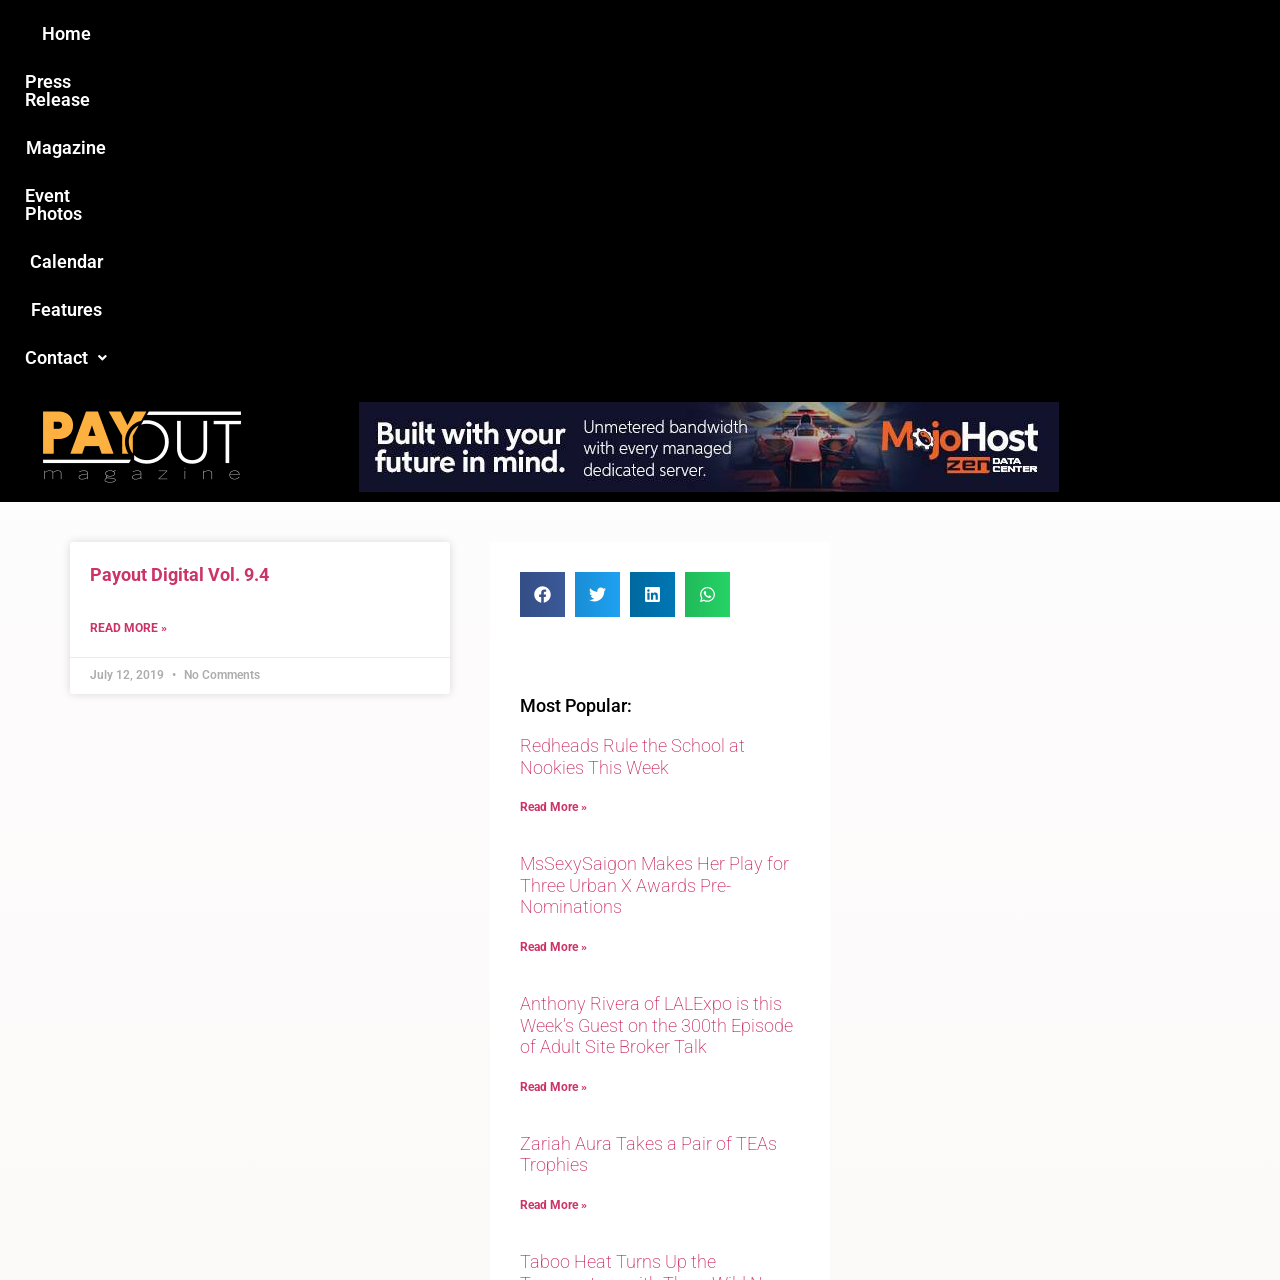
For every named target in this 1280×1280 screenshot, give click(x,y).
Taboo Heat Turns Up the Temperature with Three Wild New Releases (653, 959)
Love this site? (334, 1126)
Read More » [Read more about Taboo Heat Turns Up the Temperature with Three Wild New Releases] (553, 1021)
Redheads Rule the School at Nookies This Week (632, 432)
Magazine (526, 33)
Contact (977, 33)
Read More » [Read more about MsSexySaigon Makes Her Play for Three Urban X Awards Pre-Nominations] (553, 623)
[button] (977, 34)
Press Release (398, 33)
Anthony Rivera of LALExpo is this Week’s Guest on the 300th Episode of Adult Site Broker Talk (656, 701)
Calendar (768, 33)
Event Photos (649, 33)
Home (286, 33)
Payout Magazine (407, 1221)
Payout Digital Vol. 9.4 (179, 250)
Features (870, 33)
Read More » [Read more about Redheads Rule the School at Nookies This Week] (553, 483)
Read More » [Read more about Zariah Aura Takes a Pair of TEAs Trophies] (553, 881)
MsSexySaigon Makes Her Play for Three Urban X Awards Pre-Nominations (654, 561)
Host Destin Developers (1075, 1221)
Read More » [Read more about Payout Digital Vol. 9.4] (128, 304)
